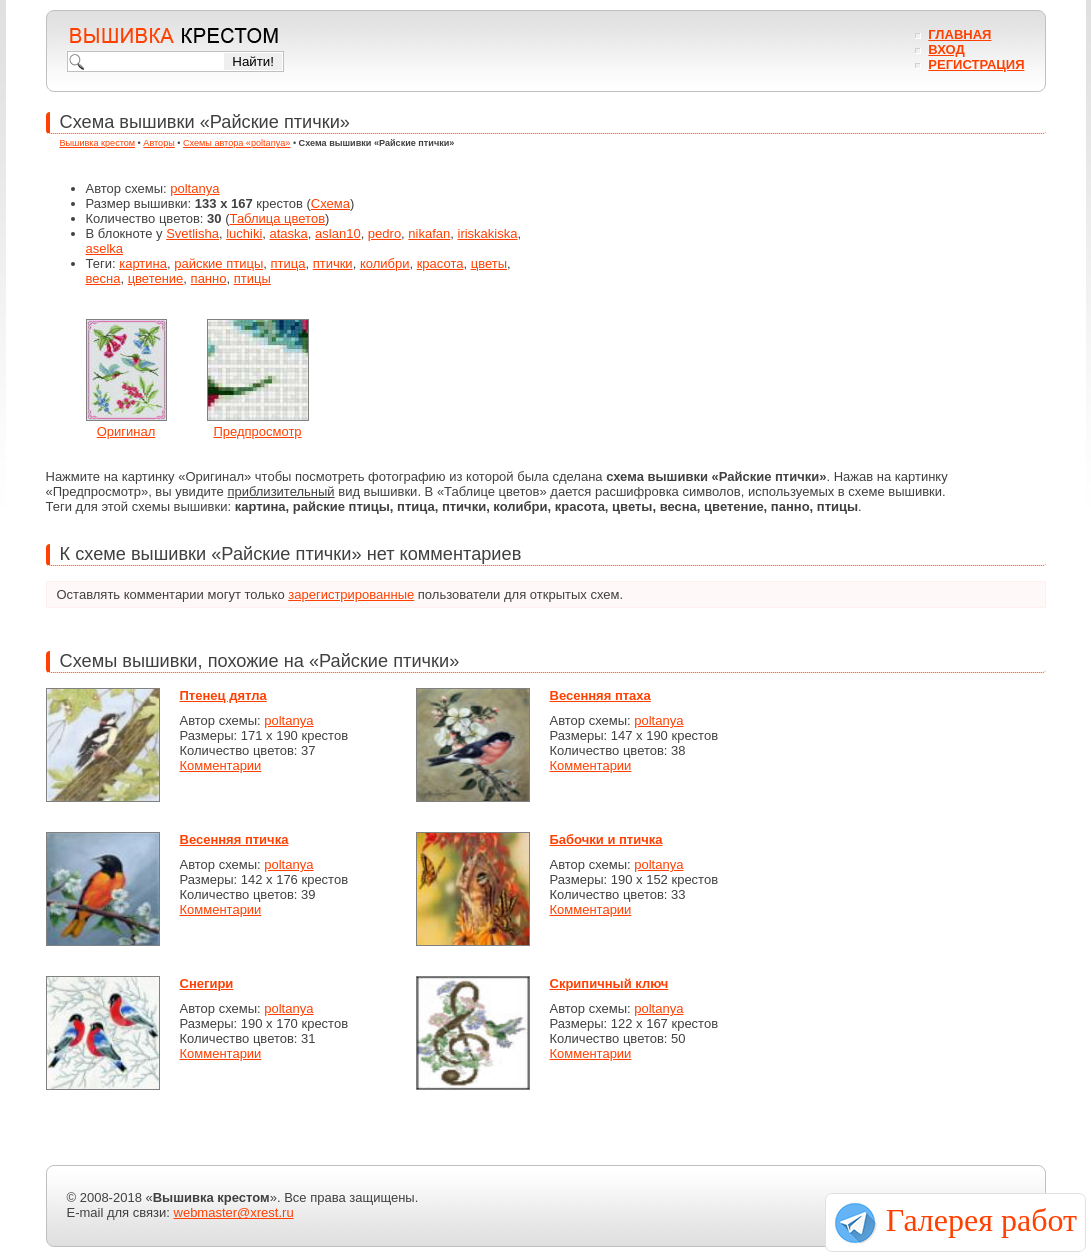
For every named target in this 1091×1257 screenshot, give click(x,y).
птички (333, 263)
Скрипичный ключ (609, 983)
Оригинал (126, 431)
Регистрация (976, 64)
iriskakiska (488, 233)
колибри (385, 263)
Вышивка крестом (98, 143)
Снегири (207, 983)
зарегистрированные (351, 594)
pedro (384, 233)
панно (209, 278)
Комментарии (221, 765)
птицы (252, 278)
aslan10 (338, 233)
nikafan (429, 233)
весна (103, 278)
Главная (959, 34)
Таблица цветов (278, 218)
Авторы (158, 143)
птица (287, 263)
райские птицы (218, 263)
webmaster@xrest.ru (234, 1212)
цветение (156, 278)
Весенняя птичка (234, 839)
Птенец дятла (223, 695)
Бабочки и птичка (606, 839)
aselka (105, 248)
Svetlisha (192, 233)
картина (143, 263)
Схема (330, 203)
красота (440, 263)
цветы (489, 263)
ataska (289, 233)
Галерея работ (981, 1220)
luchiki (244, 233)
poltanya (194, 188)
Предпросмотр (257, 431)
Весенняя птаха (600, 695)
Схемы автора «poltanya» (236, 143)
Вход (946, 49)
